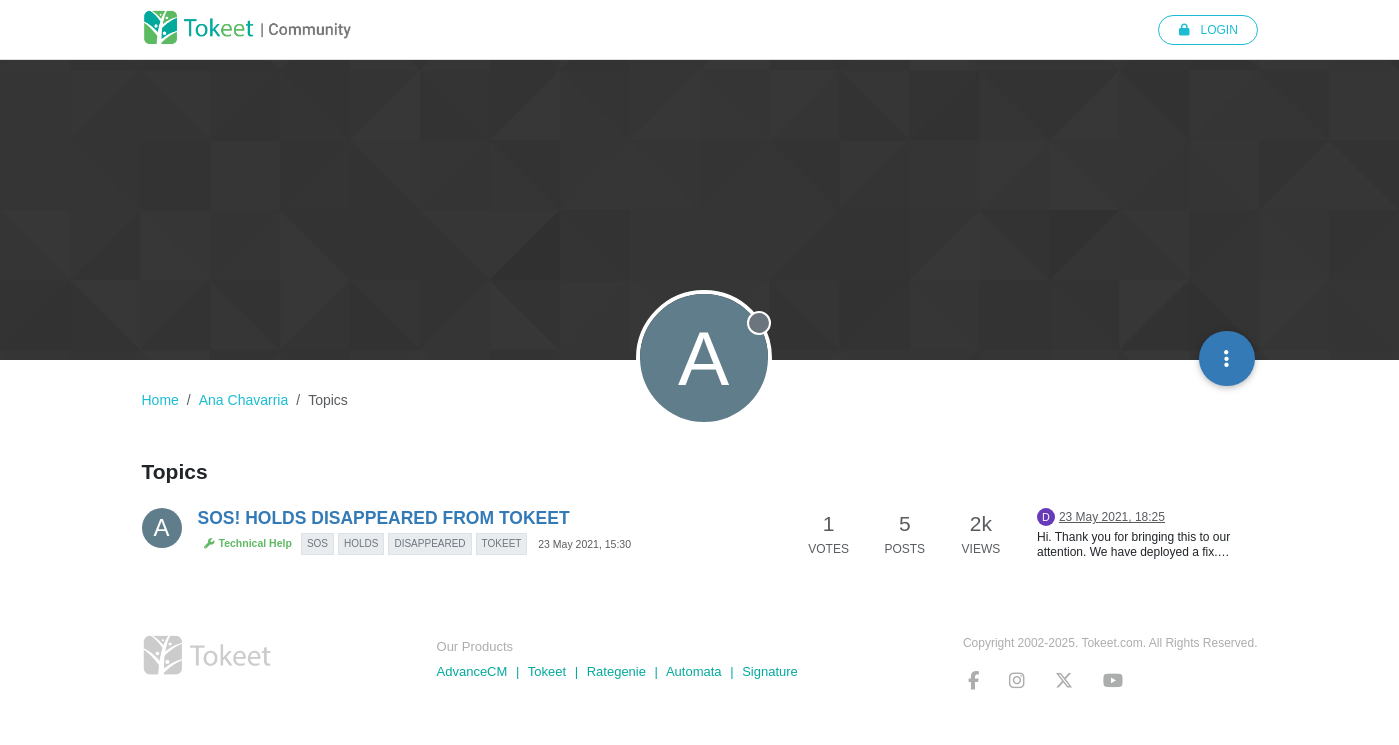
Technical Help (247, 543)
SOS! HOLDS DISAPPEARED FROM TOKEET (384, 518)
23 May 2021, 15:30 (584, 544)
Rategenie (616, 671)
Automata (694, 671)
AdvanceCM (472, 671)
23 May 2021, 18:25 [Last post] (1112, 517)
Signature (770, 671)
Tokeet (547, 671)
